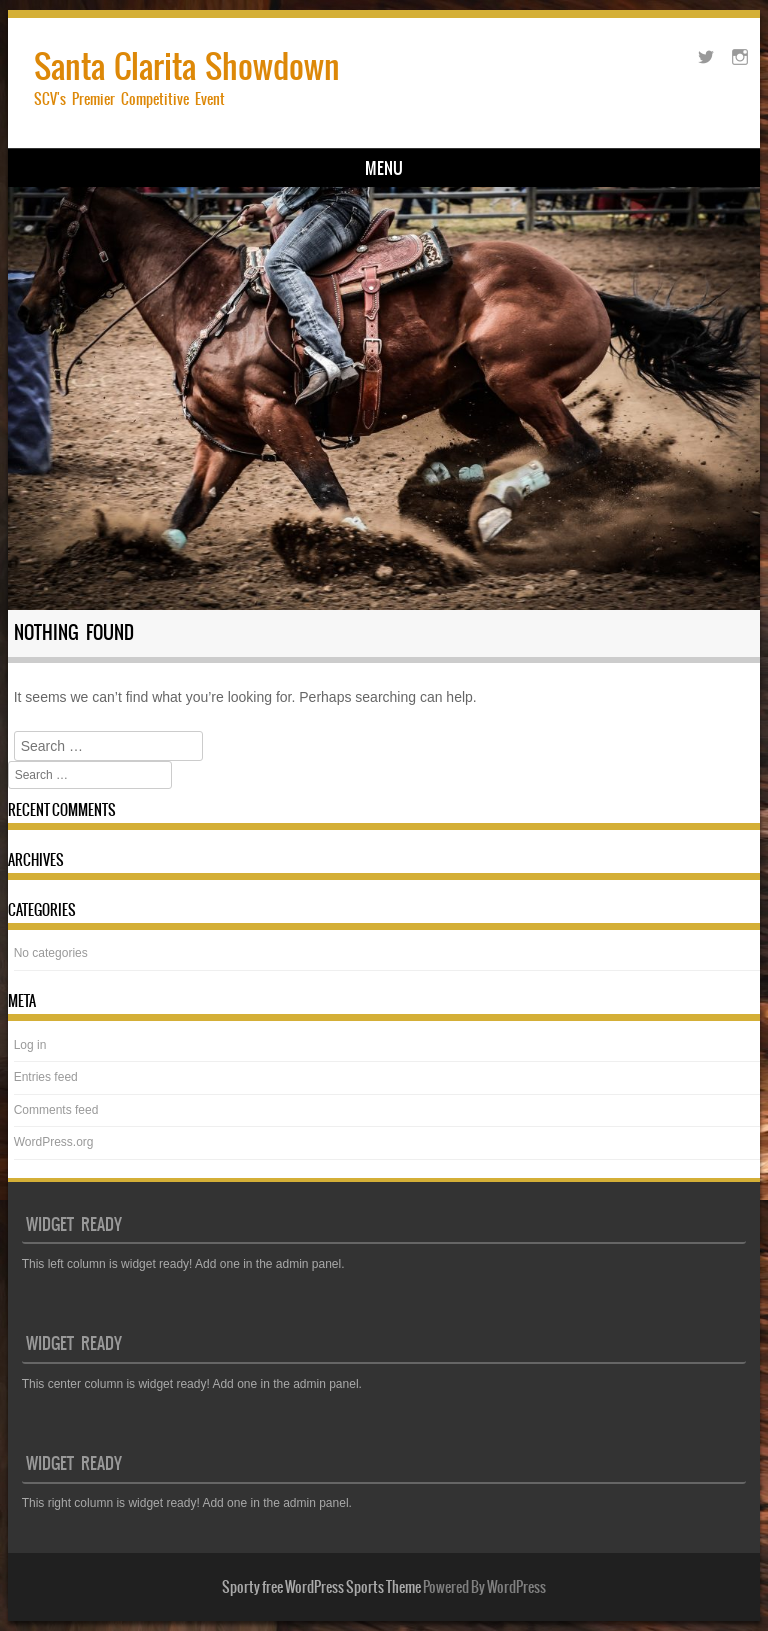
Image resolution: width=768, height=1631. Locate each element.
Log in (30, 1045)
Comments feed (56, 1110)
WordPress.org (54, 1142)
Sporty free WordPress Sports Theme (321, 1587)
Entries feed (46, 1077)
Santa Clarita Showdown (187, 66)
